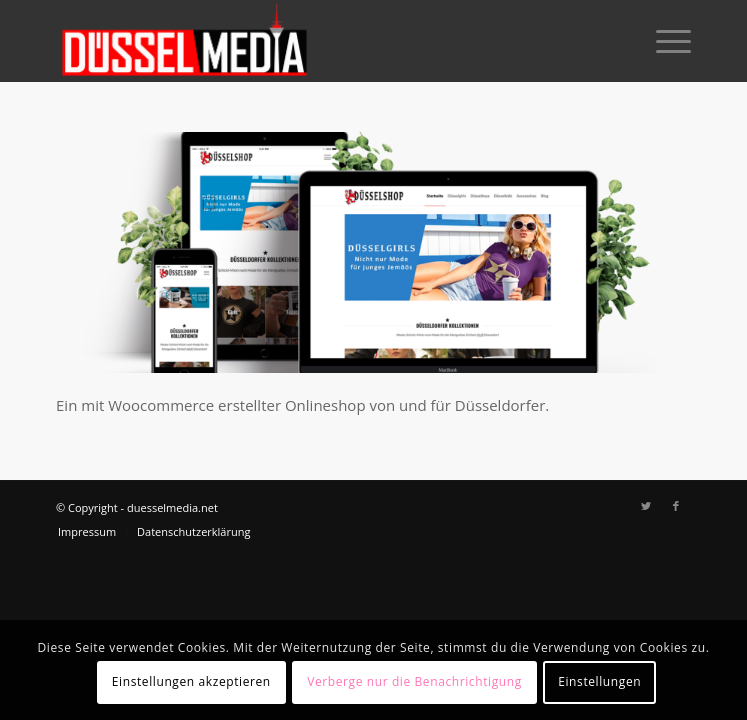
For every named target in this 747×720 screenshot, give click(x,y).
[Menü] (663, 41)
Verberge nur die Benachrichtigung (414, 681)
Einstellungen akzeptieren (191, 681)
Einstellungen (599, 681)
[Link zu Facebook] (676, 506)
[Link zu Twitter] (646, 506)
